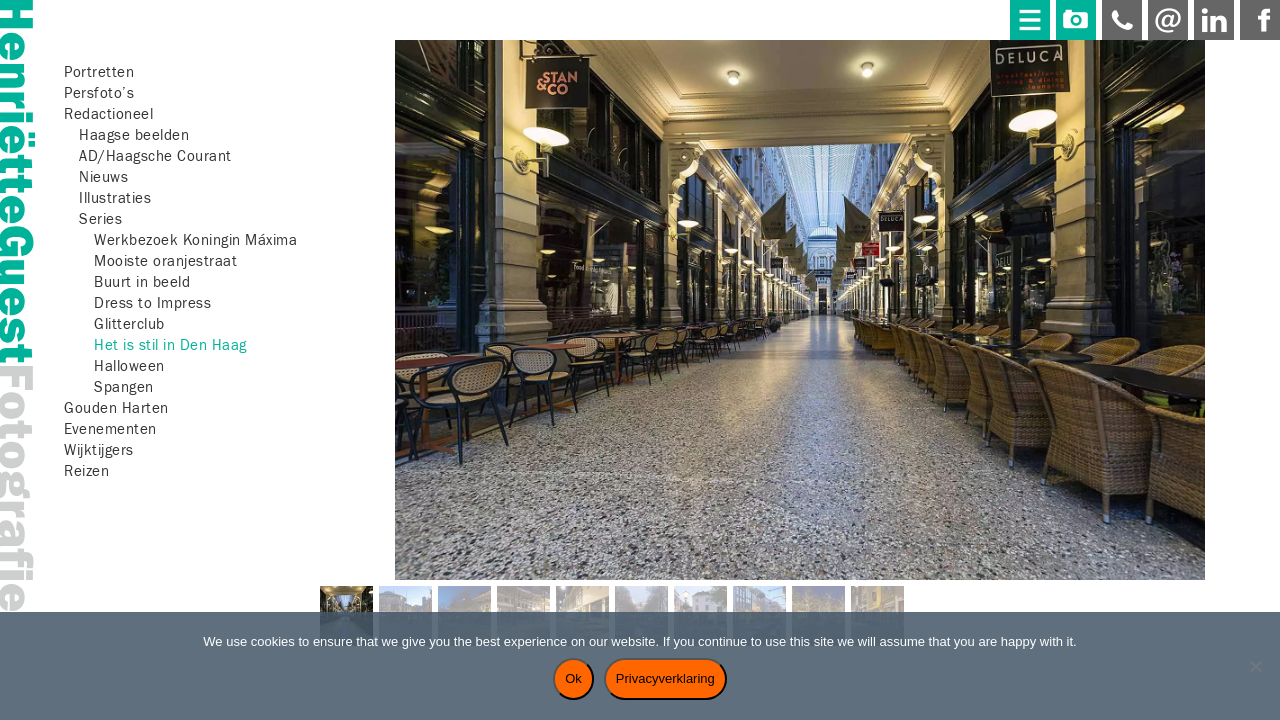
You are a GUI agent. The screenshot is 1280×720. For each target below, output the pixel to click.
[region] (800, 356)
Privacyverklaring (665, 678)
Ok (573, 678)
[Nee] (1255, 666)
